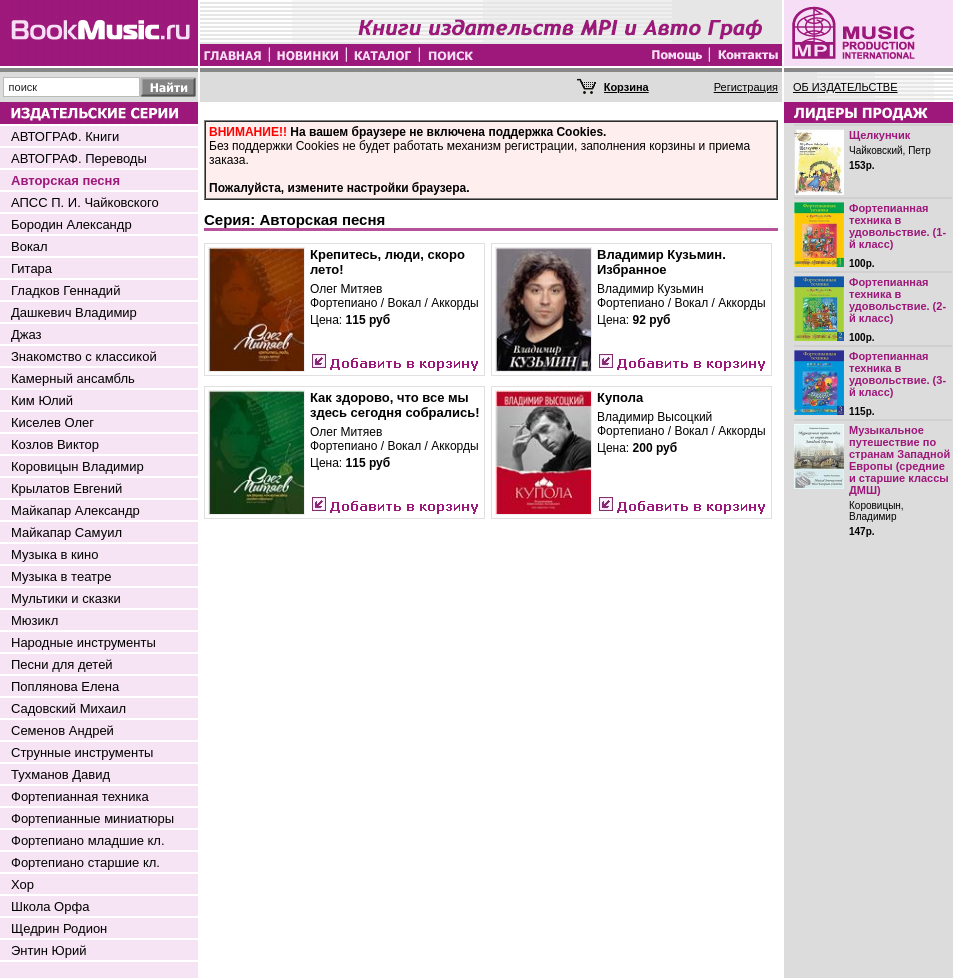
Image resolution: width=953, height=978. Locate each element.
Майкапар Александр (75, 510)
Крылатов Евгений (66, 488)
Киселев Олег (52, 422)
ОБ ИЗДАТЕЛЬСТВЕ (845, 87)
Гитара (31, 268)
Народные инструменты (83, 642)
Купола (620, 397)
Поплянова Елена (65, 686)
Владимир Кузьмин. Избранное (661, 262)
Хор (22, 884)
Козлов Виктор (55, 444)
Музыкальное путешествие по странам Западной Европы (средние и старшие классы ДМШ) (899, 460)
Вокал (29, 246)
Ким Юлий (42, 400)
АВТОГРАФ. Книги (65, 136)
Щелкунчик (879, 135)
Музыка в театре (61, 576)
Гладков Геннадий (65, 290)
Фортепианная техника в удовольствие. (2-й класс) (897, 300)
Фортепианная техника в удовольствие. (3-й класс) (897, 374)
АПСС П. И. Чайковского (85, 202)
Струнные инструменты (82, 752)
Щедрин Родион (59, 928)
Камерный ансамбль (73, 378)
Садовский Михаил (68, 708)
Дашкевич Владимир (74, 312)
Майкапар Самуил (66, 532)
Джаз (26, 334)
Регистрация (746, 87)
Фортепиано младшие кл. (88, 840)
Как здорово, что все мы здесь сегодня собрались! (395, 405)
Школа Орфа (50, 906)
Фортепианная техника (80, 796)
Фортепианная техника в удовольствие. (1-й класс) (897, 226)
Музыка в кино (54, 554)
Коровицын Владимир (77, 466)
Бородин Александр (71, 224)
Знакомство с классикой (84, 356)
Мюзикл (34, 620)
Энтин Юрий (48, 950)
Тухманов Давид (60, 774)
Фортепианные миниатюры (92, 818)
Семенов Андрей (62, 730)
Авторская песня (65, 180)
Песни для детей (62, 664)
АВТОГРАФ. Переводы (79, 158)
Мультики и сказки (66, 598)
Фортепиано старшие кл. (85, 862)
